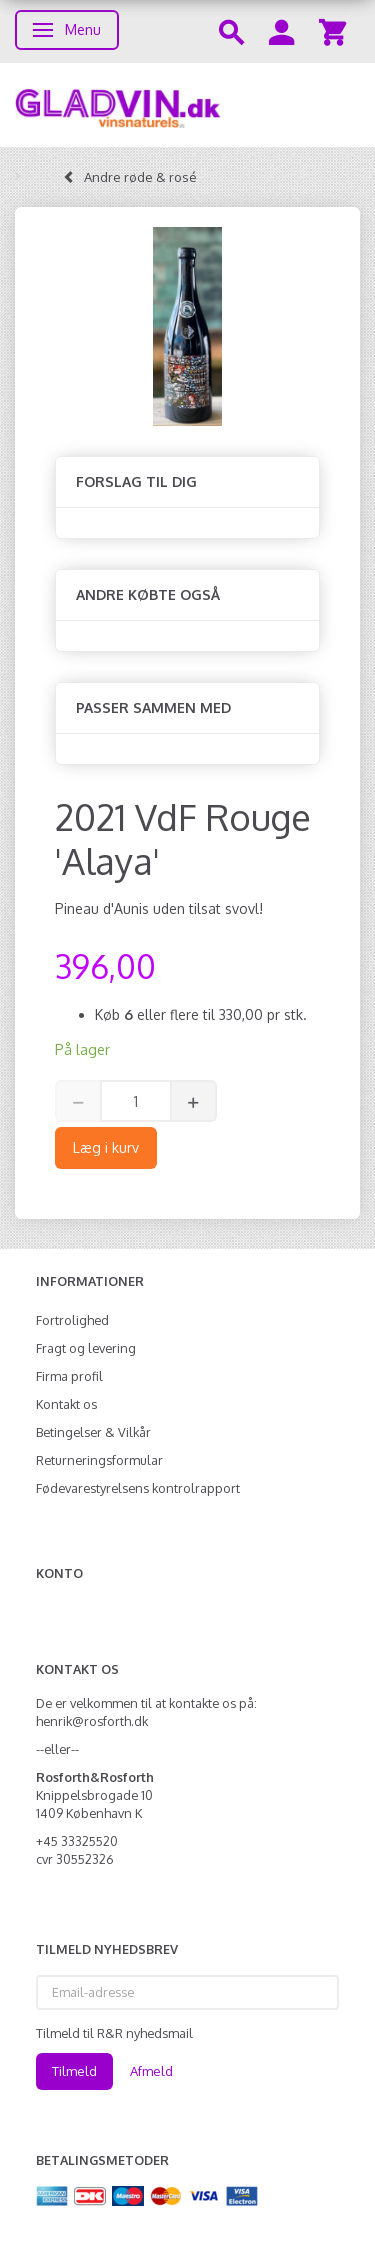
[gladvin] (187, 105)
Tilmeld (74, 2071)
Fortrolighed (72, 1320)
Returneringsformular (99, 1460)
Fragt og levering (86, 1348)
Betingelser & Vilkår (93, 1432)
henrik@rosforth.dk (92, 1721)
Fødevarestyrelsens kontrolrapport (138, 1488)
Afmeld (151, 2071)
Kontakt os (66, 1404)
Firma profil (69, 1376)
